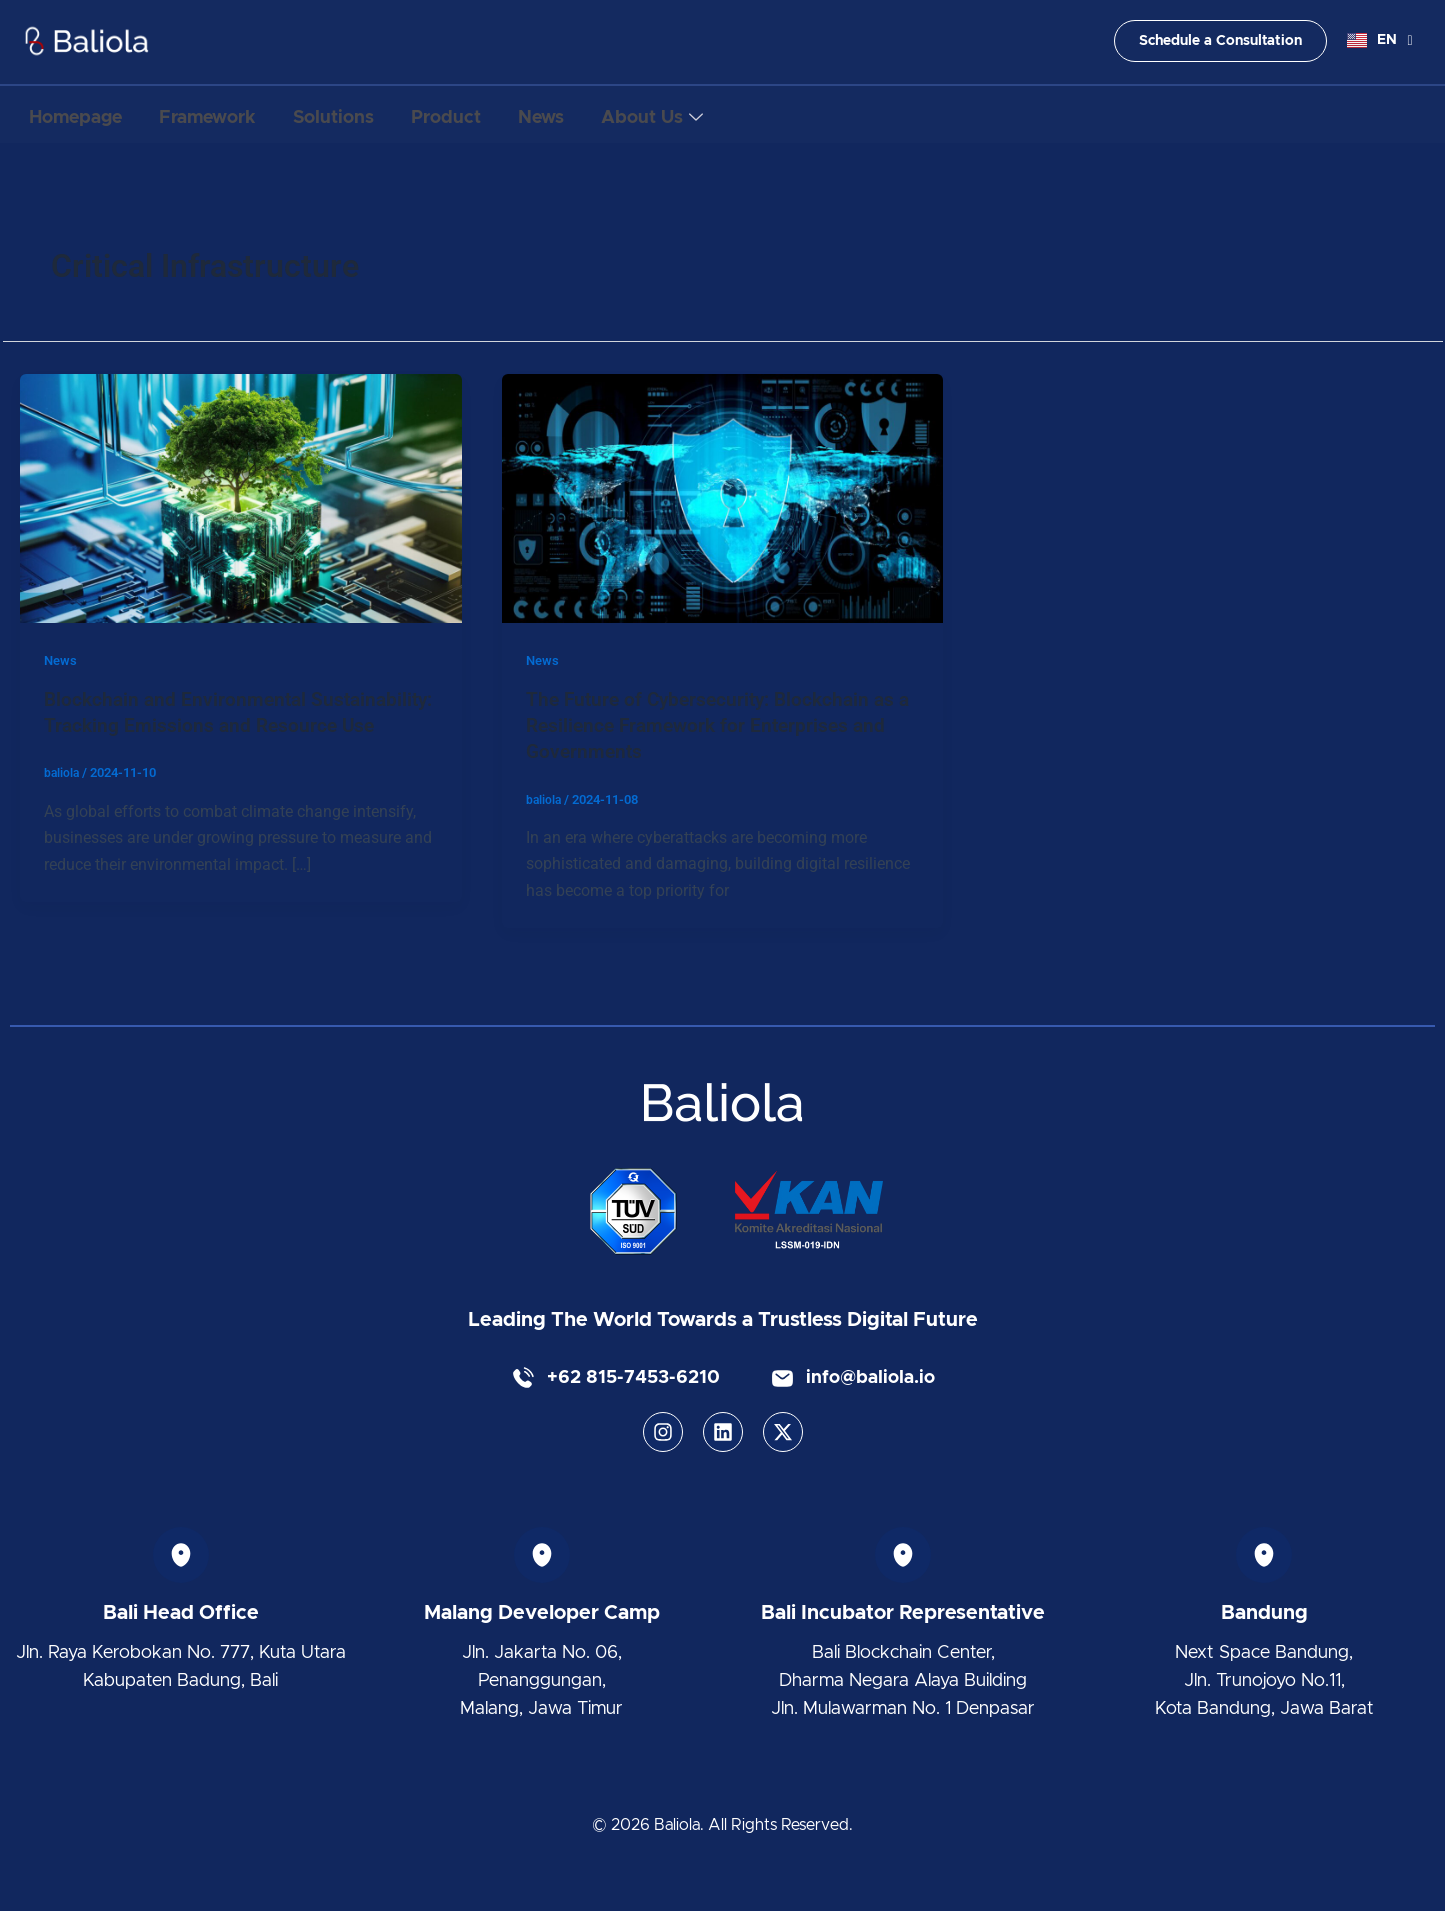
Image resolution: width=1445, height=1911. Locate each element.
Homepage (81, 115)
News (599, 115)
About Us (723, 115)
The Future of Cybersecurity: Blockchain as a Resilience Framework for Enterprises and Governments (720, 725)
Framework (226, 115)
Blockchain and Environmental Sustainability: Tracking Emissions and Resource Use (214, 725)
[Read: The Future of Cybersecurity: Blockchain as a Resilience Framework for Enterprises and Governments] (723, 497)
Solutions (365, 115)
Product (491, 115)
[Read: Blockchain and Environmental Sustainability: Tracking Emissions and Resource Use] (241, 497)
